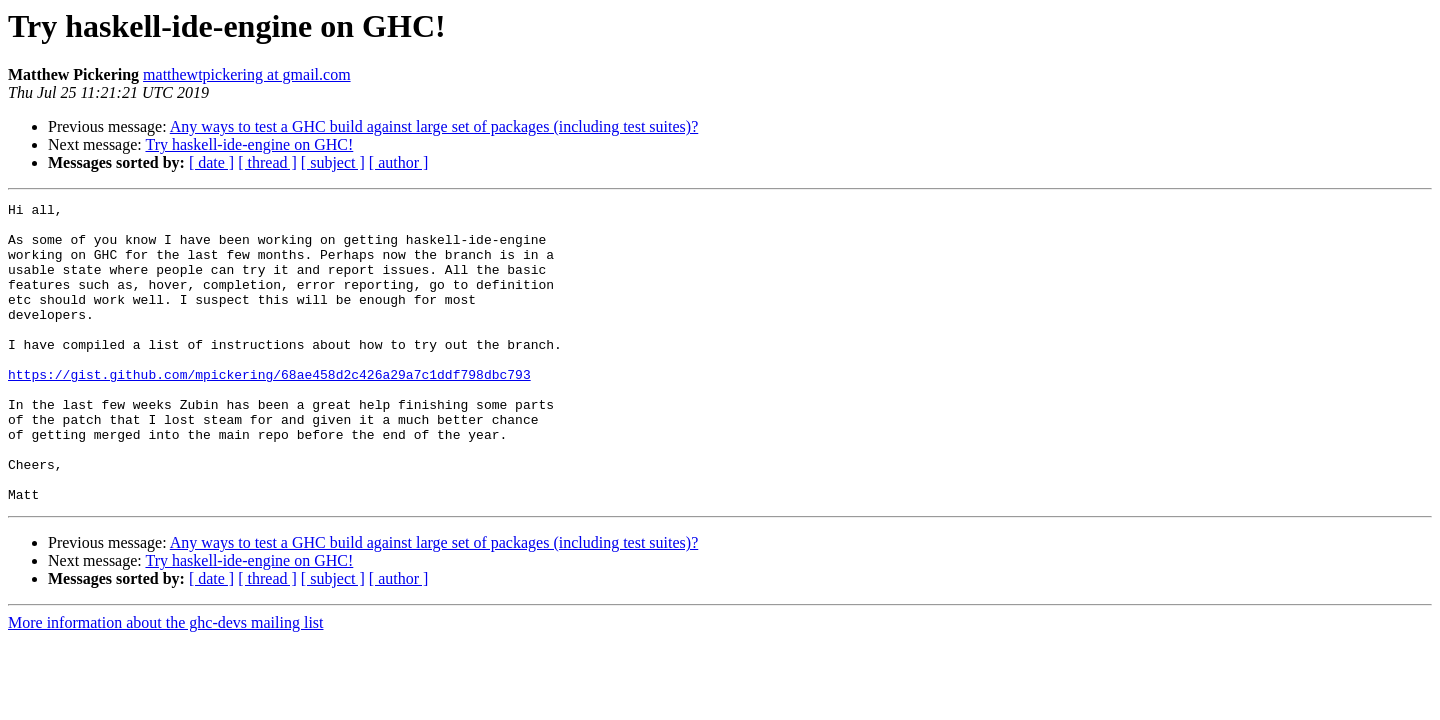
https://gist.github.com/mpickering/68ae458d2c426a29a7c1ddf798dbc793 (269, 410)
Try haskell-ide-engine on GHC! (249, 144)
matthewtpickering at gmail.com (247, 74)
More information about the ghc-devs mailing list (166, 682)
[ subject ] (333, 162)
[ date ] (211, 162)
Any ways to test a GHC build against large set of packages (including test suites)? (434, 126)
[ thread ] (267, 162)
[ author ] (399, 162)
